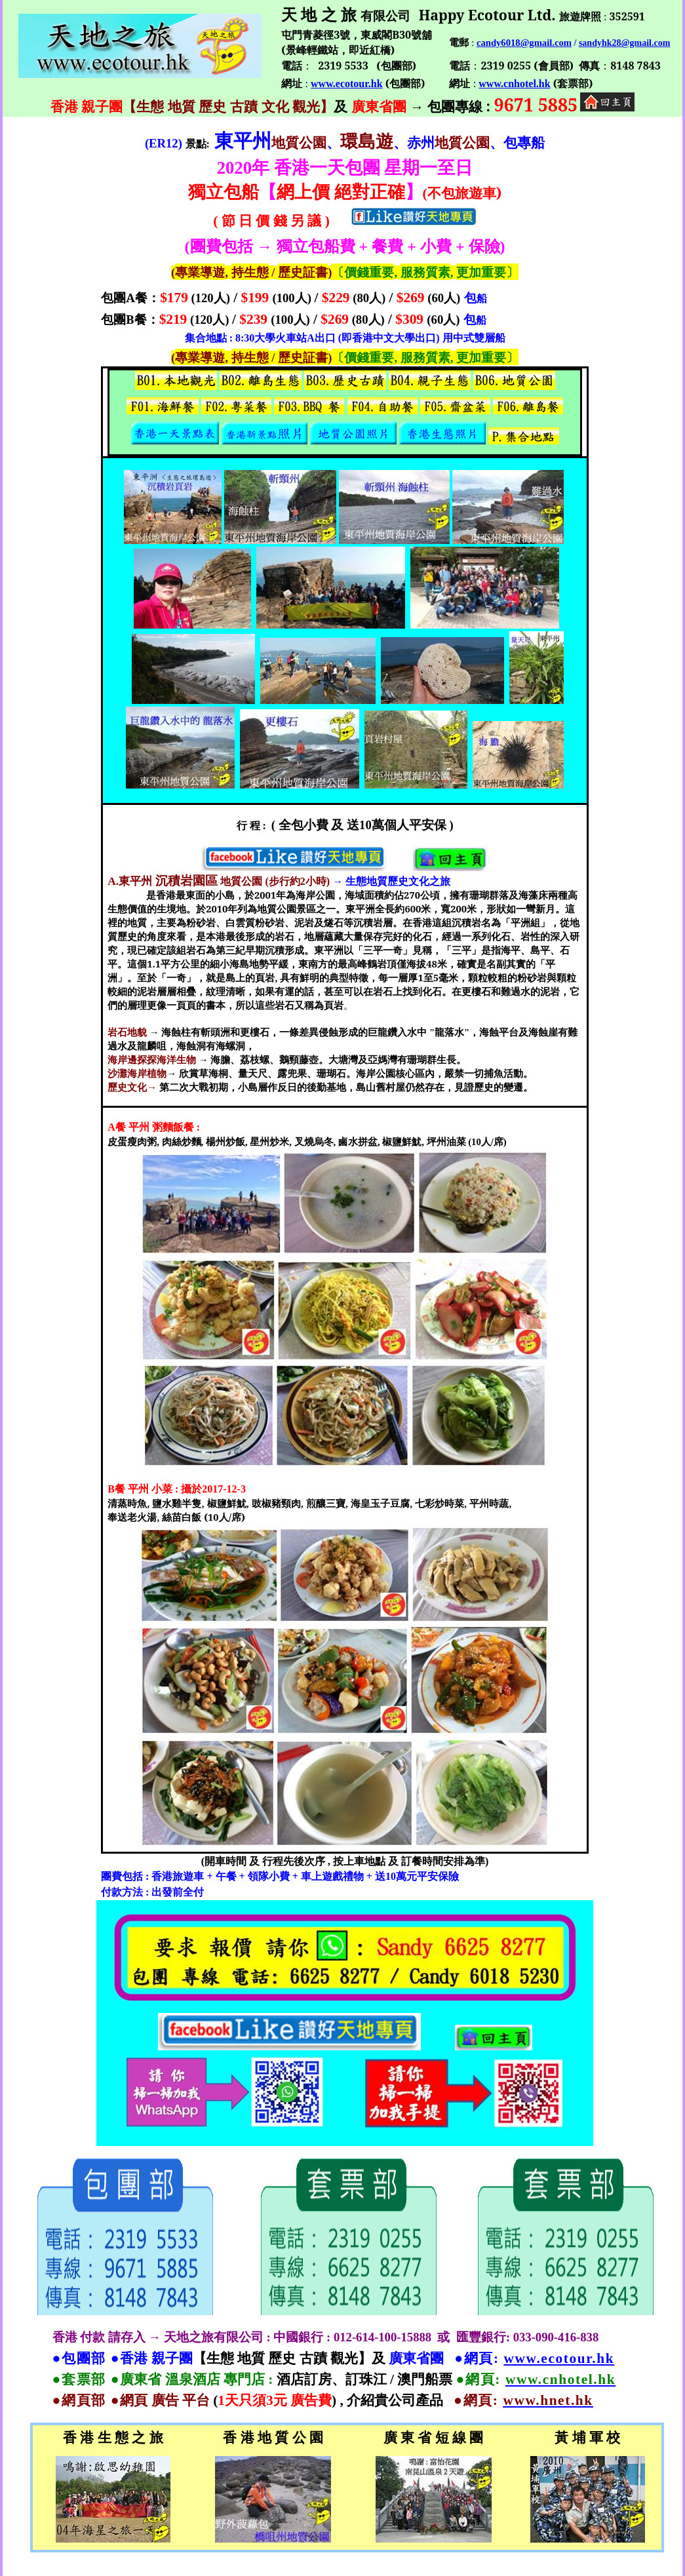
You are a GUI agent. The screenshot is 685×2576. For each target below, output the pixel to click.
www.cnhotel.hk (514, 83)
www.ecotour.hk (347, 83)
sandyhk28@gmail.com (624, 43)
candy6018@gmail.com (524, 42)
